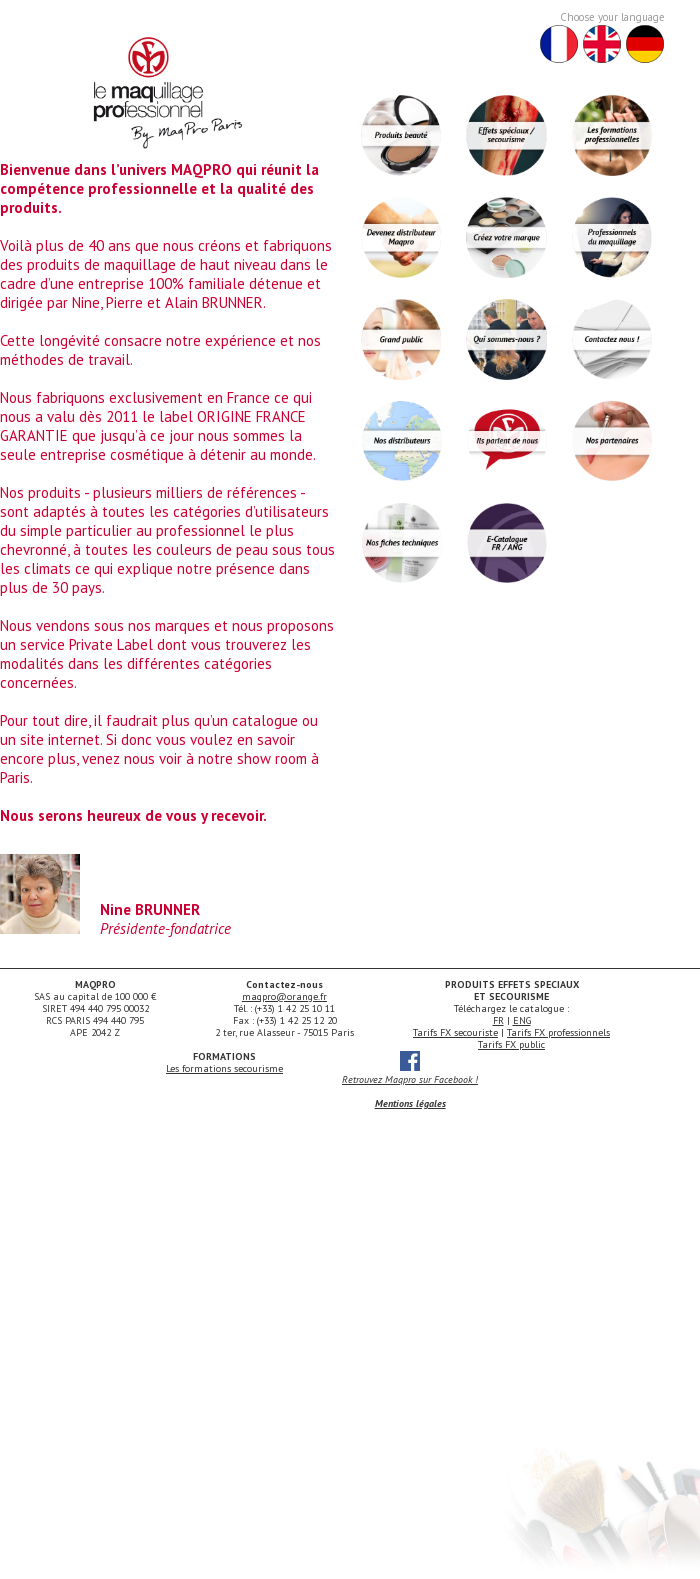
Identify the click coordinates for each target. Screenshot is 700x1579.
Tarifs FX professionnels (558, 1032)
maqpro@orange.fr (284, 996)
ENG (522, 1020)
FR (498, 1020)
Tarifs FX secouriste (455, 1032)
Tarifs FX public (511, 1044)
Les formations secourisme (224, 1068)
